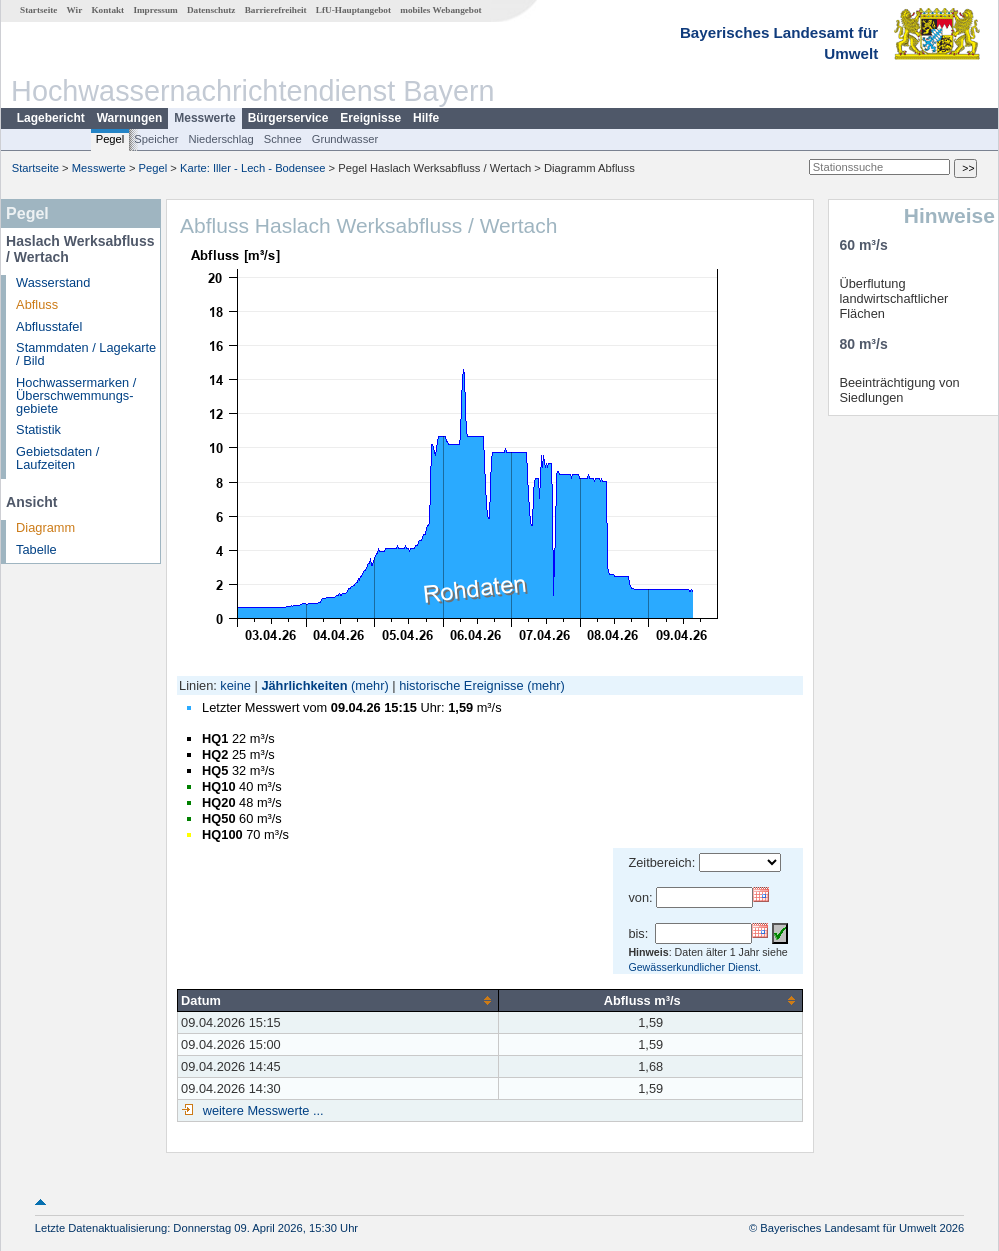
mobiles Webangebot (440, 10)
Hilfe (426, 118)
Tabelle (36, 549)
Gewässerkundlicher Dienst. (694, 967)
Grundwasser (345, 139)
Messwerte (204, 118)
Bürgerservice (288, 118)
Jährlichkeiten (304, 685)
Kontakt (107, 10)
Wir (75, 10)
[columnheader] (338, 1000)
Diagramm (45, 527)
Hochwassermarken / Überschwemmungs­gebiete (76, 395)
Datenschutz (211, 10)
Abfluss (37, 304)
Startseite (38, 10)
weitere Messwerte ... (261, 1110)
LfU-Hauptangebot (353, 10)
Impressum (155, 10)
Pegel (110, 139)
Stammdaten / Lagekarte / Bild (86, 354)
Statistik (38, 429)
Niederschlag (220, 139)
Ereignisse (370, 118)
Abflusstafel (49, 326)
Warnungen (130, 118)
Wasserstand (53, 282)
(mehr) (370, 685)
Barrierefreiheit (276, 10)
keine (235, 685)
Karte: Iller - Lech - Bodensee (253, 168)
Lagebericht (51, 118)
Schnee (283, 139)
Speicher (156, 139)
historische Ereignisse (461, 685)
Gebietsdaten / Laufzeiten (57, 458)
